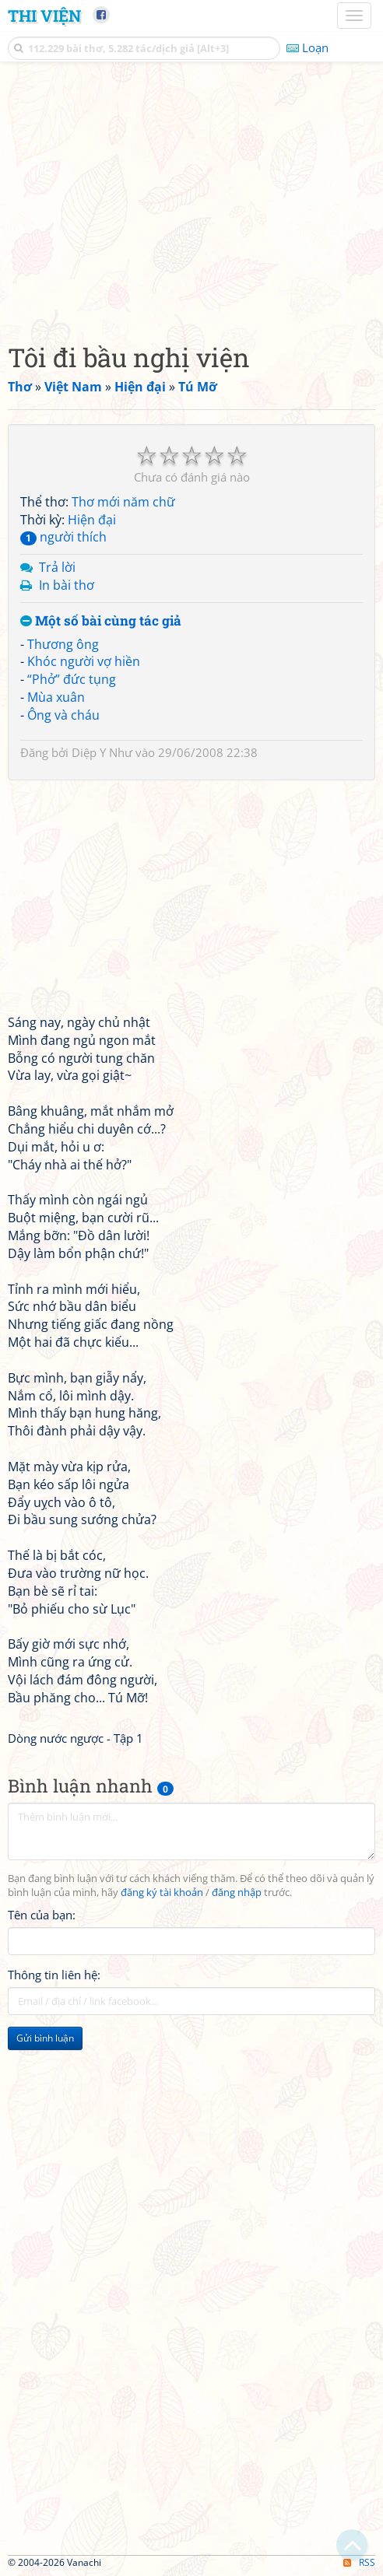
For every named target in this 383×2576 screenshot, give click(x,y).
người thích (63, 536)
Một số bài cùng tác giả (100, 621)
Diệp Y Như (102, 752)
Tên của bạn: (42, 1914)
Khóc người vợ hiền (83, 661)
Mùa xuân (56, 697)
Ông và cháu (63, 715)
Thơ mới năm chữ (123, 501)
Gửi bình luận (45, 2038)
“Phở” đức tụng (71, 679)
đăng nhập (237, 1892)
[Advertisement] (191, 198)
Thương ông (63, 644)
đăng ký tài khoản (162, 1892)
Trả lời (57, 567)
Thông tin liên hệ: (54, 1974)
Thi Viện (44, 15)
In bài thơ (66, 585)
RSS (359, 2562)
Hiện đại (92, 519)
